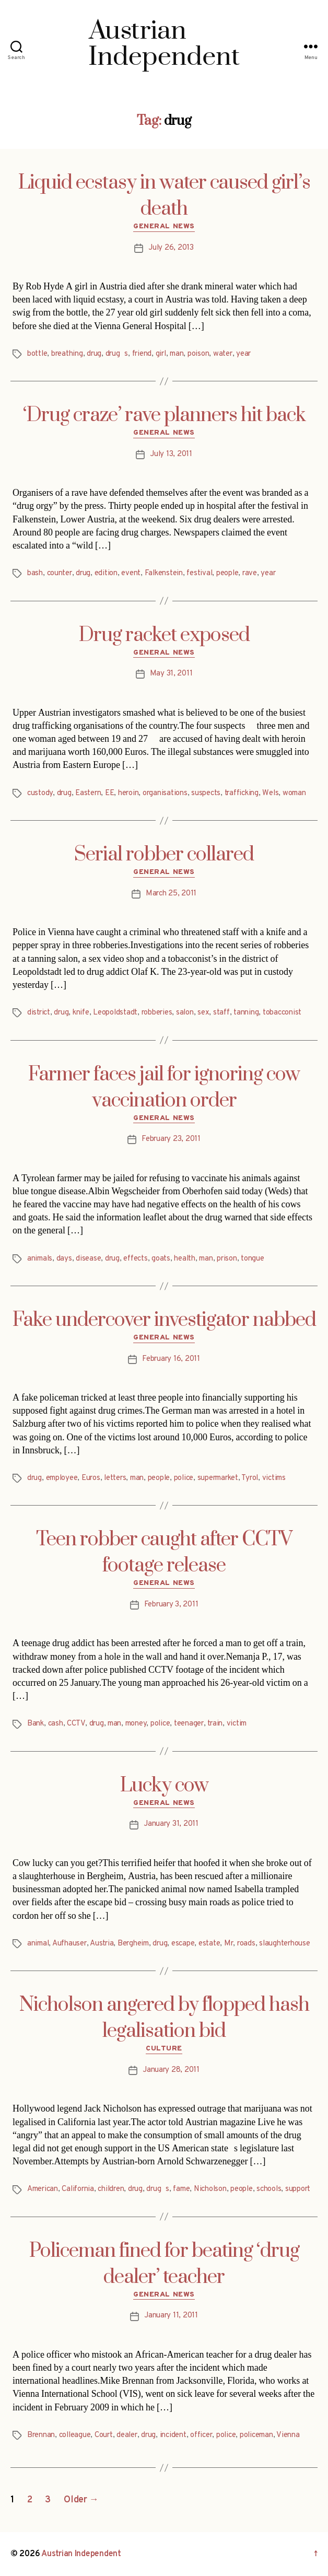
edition (106, 573)
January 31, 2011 (171, 1824)
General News (163, 226)
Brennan (41, 2435)
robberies (157, 1013)
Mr (228, 1944)
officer (201, 2435)
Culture (164, 2048)
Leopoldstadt (115, 1013)
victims (274, 1478)
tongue (252, 1259)
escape (182, 1944)
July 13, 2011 (171, 454)
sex (203, 1013)
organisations (165, 793)
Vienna (287, 2435)
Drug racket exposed (164, 635)
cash (55, 1724)
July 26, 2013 (171, 248)
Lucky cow (164, 1785)
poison (198, 354)
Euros (90, 1478)
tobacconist (282, 1013)
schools (268, 2189)
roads (246, 1944)
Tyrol (249, 1478)
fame (181, 2189)
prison (227, 1259)
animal (38, 1944)
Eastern (88, 793)
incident (173, 2435)
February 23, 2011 (171, 1139)
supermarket (217, 1478)
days (64, 1259)
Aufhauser (69, 1944)
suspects (205, 793)
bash (35, 573)
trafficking (242, 793)
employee (62, 1478)
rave (249, 573)
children (111, 2189)
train (214, 1724)
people (227, 573)
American (42, 2189)
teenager (189, 1724)
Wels (270, 793)
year (243, 354)
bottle (37, 354)
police (183, 1478)
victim (237, 1724)
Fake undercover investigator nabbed (164, 1320)
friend (141, 354)
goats (160, 1259)
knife (81, 1013)
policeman (256, 2435)
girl (161, 354)
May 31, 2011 (171, 674)
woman (294, 793)
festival (199, 573)
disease (88, 1259)
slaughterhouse (284, 1944)
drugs (117, 354)
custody (40, 793)
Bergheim (133, 1944)
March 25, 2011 (171, 894)
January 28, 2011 (171, 2070)
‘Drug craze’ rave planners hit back (164, 415)
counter (59, 573)
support (297, 2189)
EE (109, 793)
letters (115, 1478)
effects (135, 1259)
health (184, 1259)
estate (209, 1944)
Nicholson (210, 2189)
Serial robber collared (164, 854)
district (38, 1013)
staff (221, 1013)
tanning (246, 1013)
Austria (101, 1944)
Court (104, 2435)
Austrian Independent (81, 2554)
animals (39, 1259)
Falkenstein (164, 573)
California (77, 2189)
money (136, 1724)
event (130, 573)
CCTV (76, 1724)
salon (185, 1013)
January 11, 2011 (171, 2316)
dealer (126, 2435)
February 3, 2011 (171, 1605)
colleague (75, 2435)
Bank (35, 1724)
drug (94, 354)
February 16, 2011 (171, 1359)
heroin (128, 793)
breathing (67, 354)
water (222, 354)
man (176, 354)
